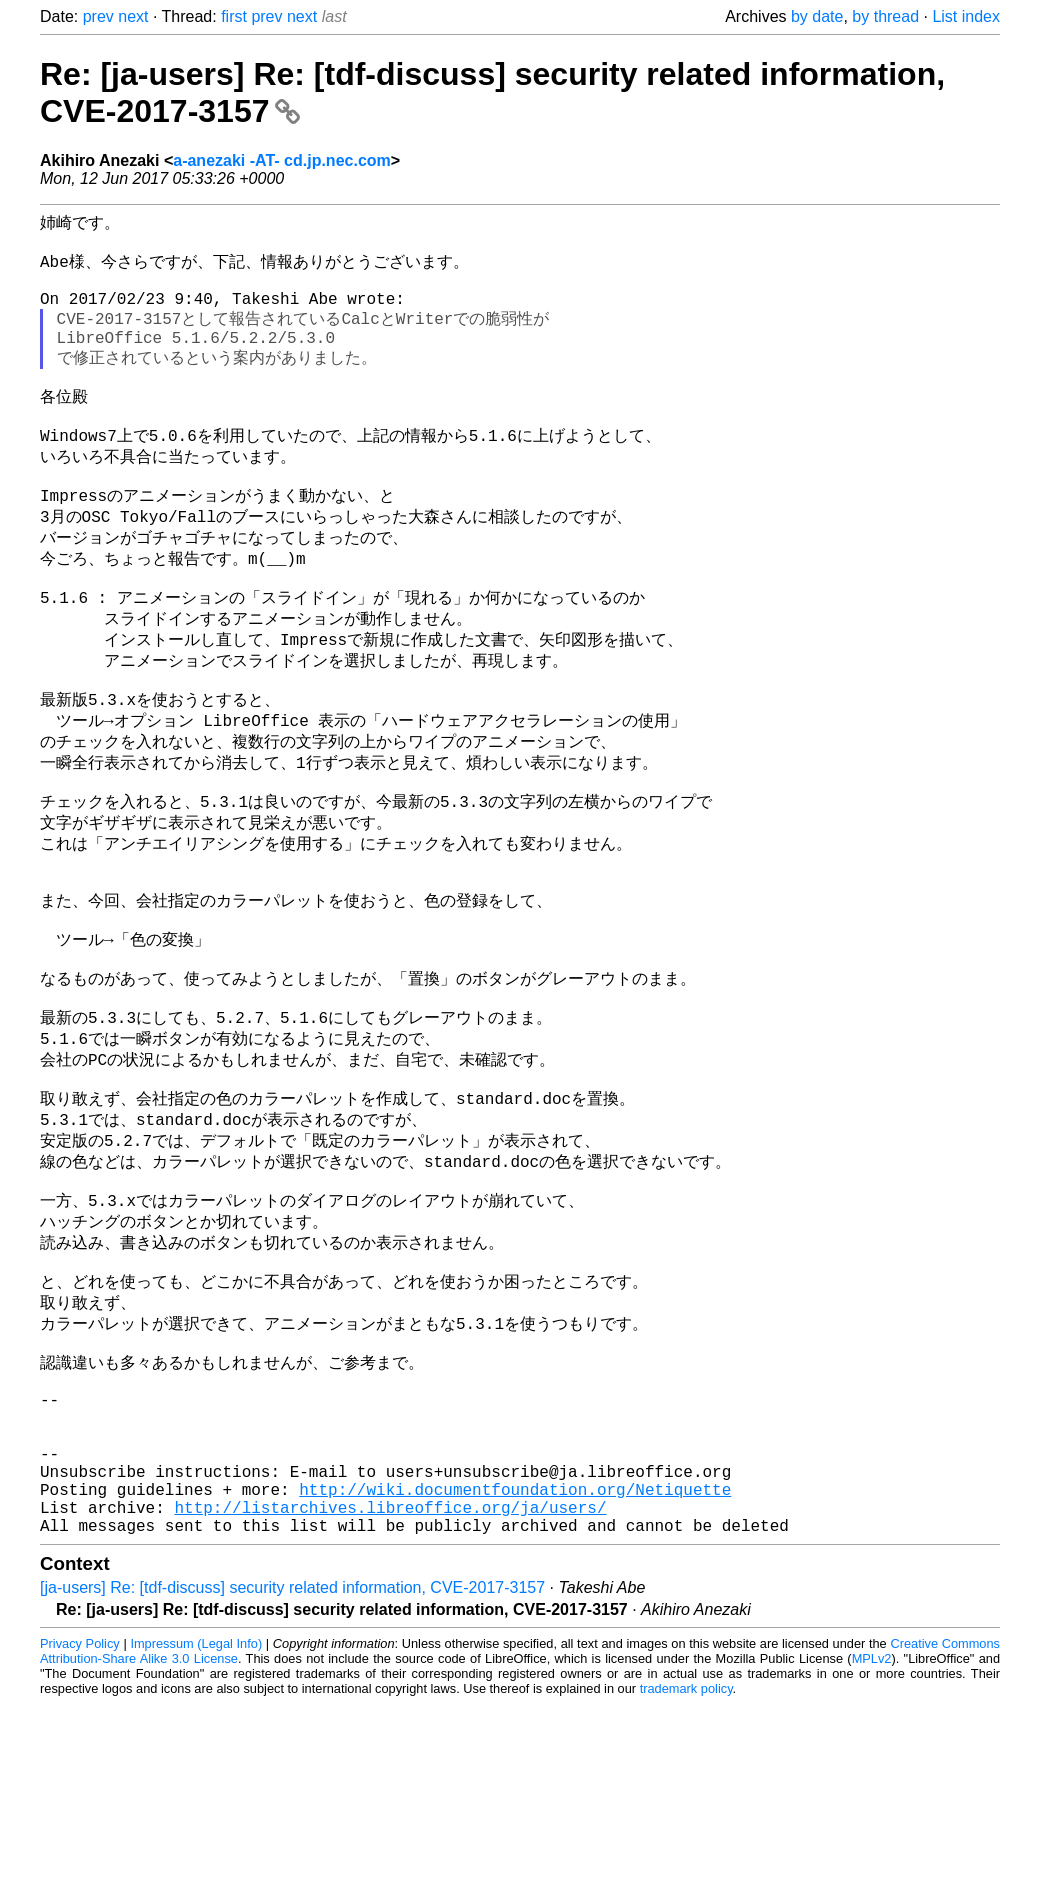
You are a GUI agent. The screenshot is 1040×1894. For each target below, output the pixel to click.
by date (817, 16)
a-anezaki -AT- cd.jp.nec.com (282, 160)
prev (98, 16)
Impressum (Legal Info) (196, 1833)
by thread (885, 16)
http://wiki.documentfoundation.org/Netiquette (515, 1671)
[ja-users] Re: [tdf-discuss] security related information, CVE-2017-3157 (292, 1777)
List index (966, 16)
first (234, 16)
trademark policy (686, 1878)
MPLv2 (872, 1848)
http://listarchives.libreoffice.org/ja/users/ (390, 1693)
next (133, 16)
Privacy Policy (80, 1833)
